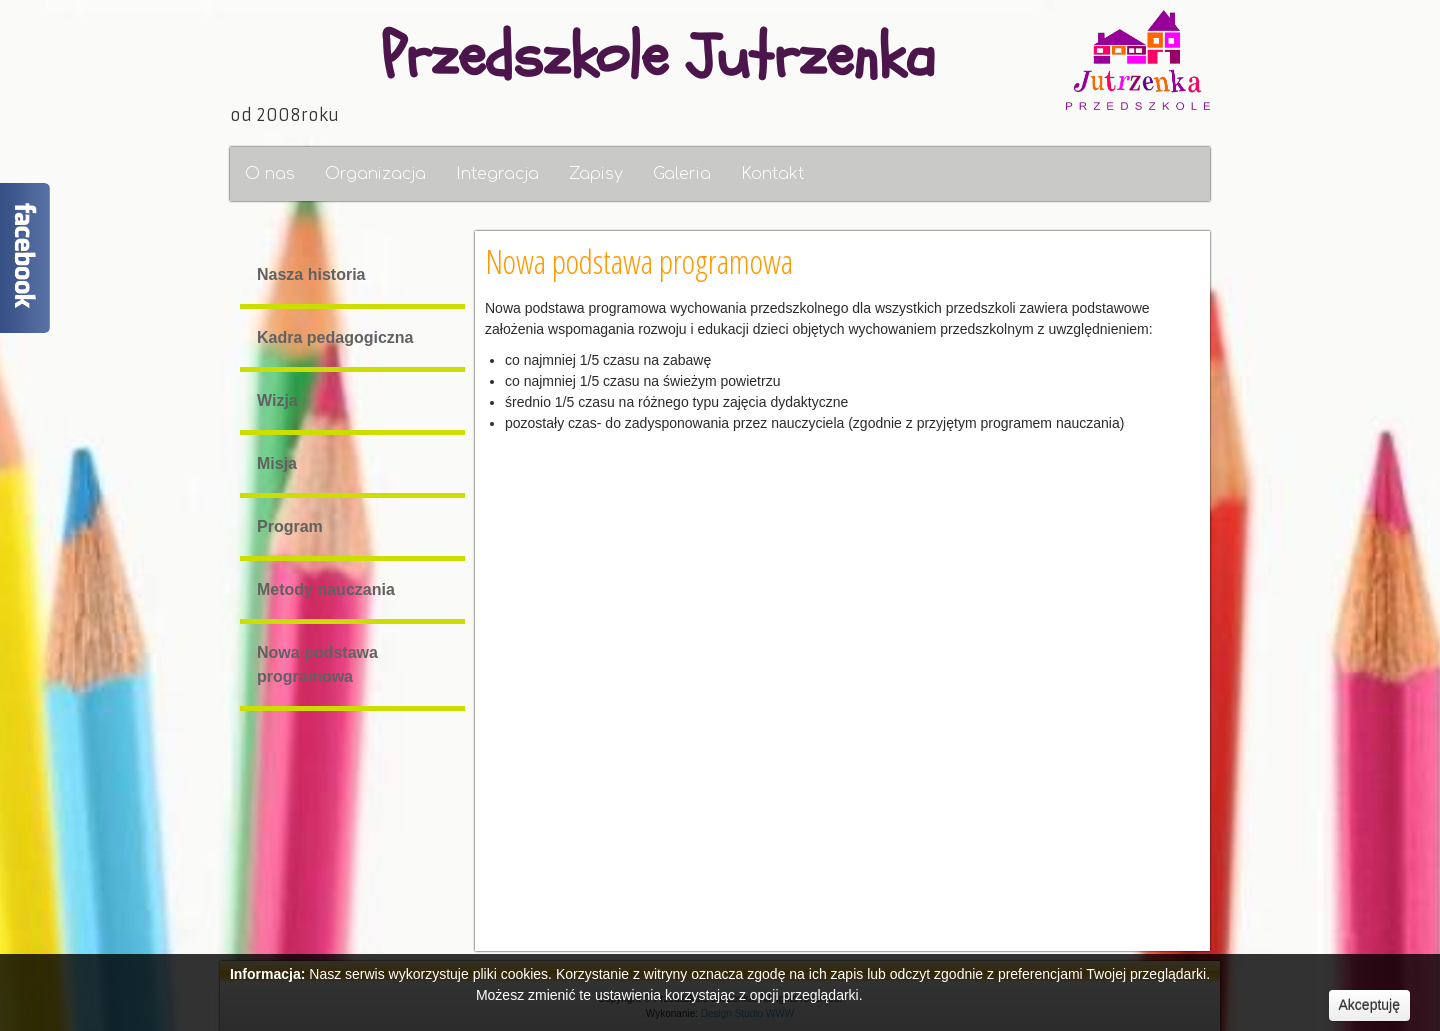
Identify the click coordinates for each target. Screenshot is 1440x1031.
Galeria (682, 174)
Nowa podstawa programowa (316, 664)
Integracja (497, 174)
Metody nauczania (325, 589)
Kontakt (772, 174)
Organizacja (375, 174)
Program (289, 526)
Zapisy (596, 174)
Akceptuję (1369, 1005)
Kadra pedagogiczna (334, 337)
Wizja (276, 400)
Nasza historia (310, 274)
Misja (276, 463)
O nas (270, 174)
